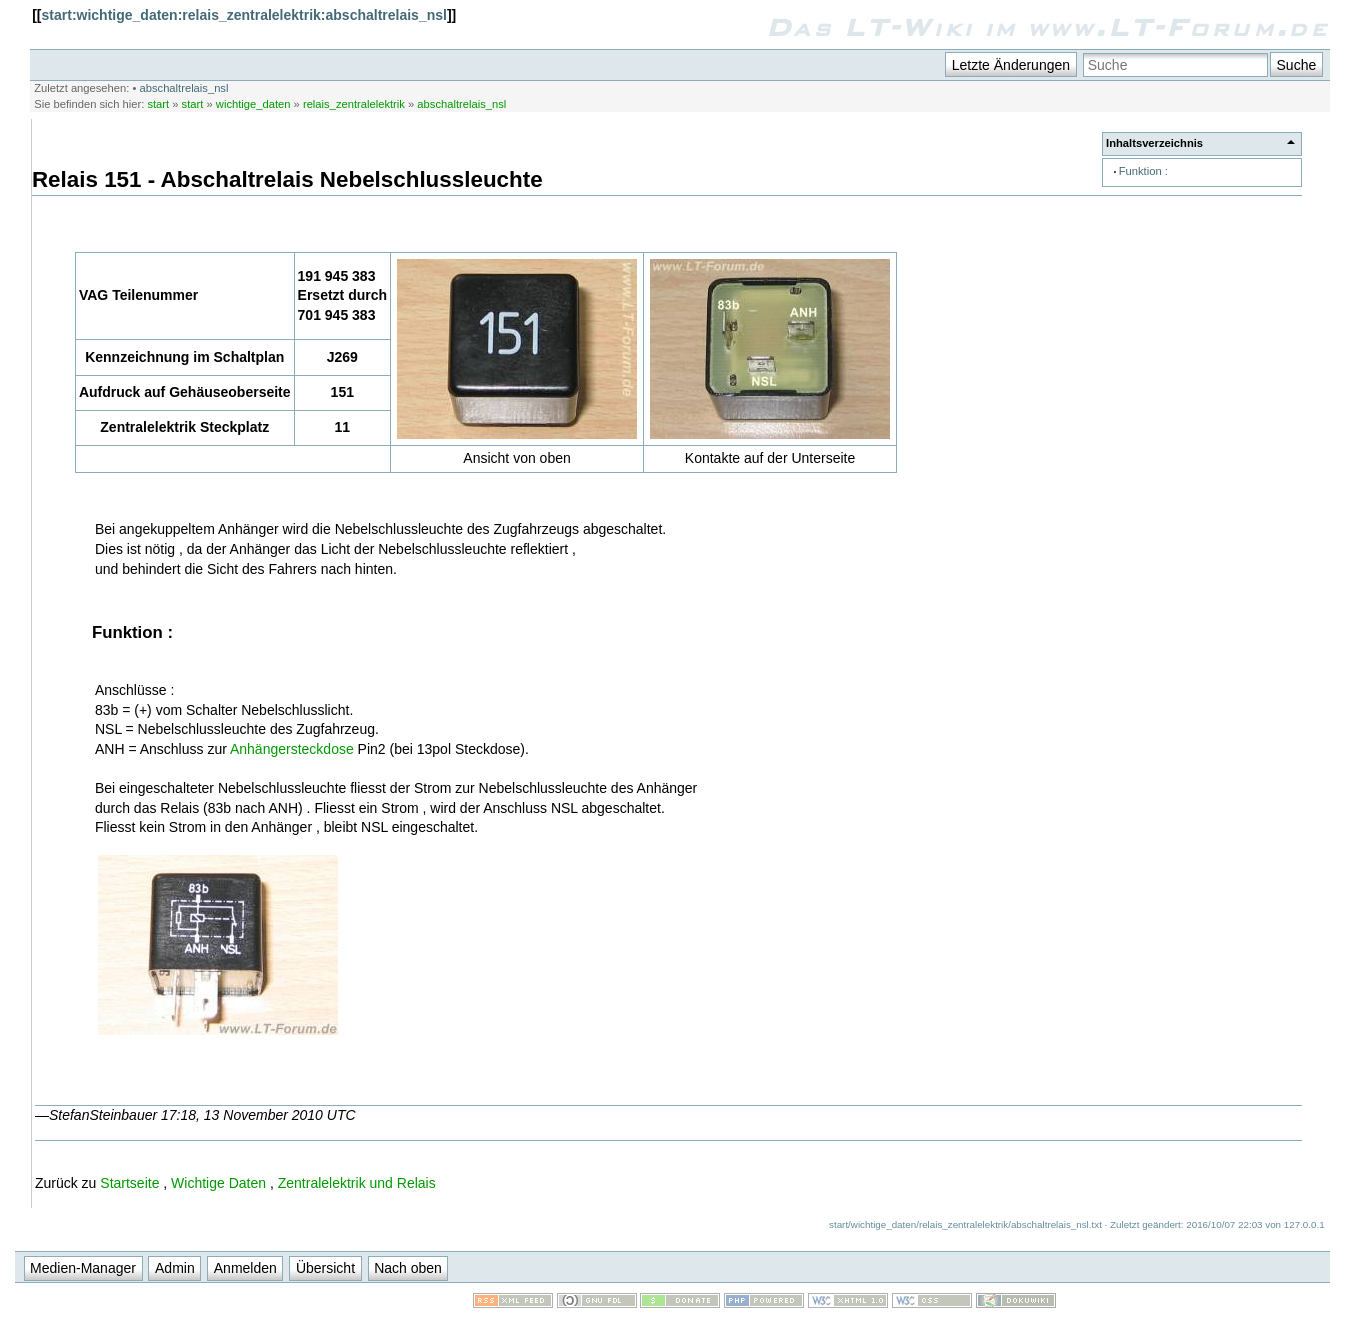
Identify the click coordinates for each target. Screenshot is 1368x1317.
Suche (1297, 65)
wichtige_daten (253, 104)
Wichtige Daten (218, 1183)
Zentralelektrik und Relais (357, 1183)
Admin (175, 1268)
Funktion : (1143, 171)
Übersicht (325, 1268)
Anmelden (245, 1268)
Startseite (129, 1183)
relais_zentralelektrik (354, 104)
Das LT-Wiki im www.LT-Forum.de (1047, 27)
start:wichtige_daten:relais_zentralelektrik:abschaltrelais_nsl (244, 15)
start (158, 104)
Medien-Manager (83, 1268)
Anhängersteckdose (292, 749)
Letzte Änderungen (1011, 65)
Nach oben (408, 1268)
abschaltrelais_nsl (184, 88)
